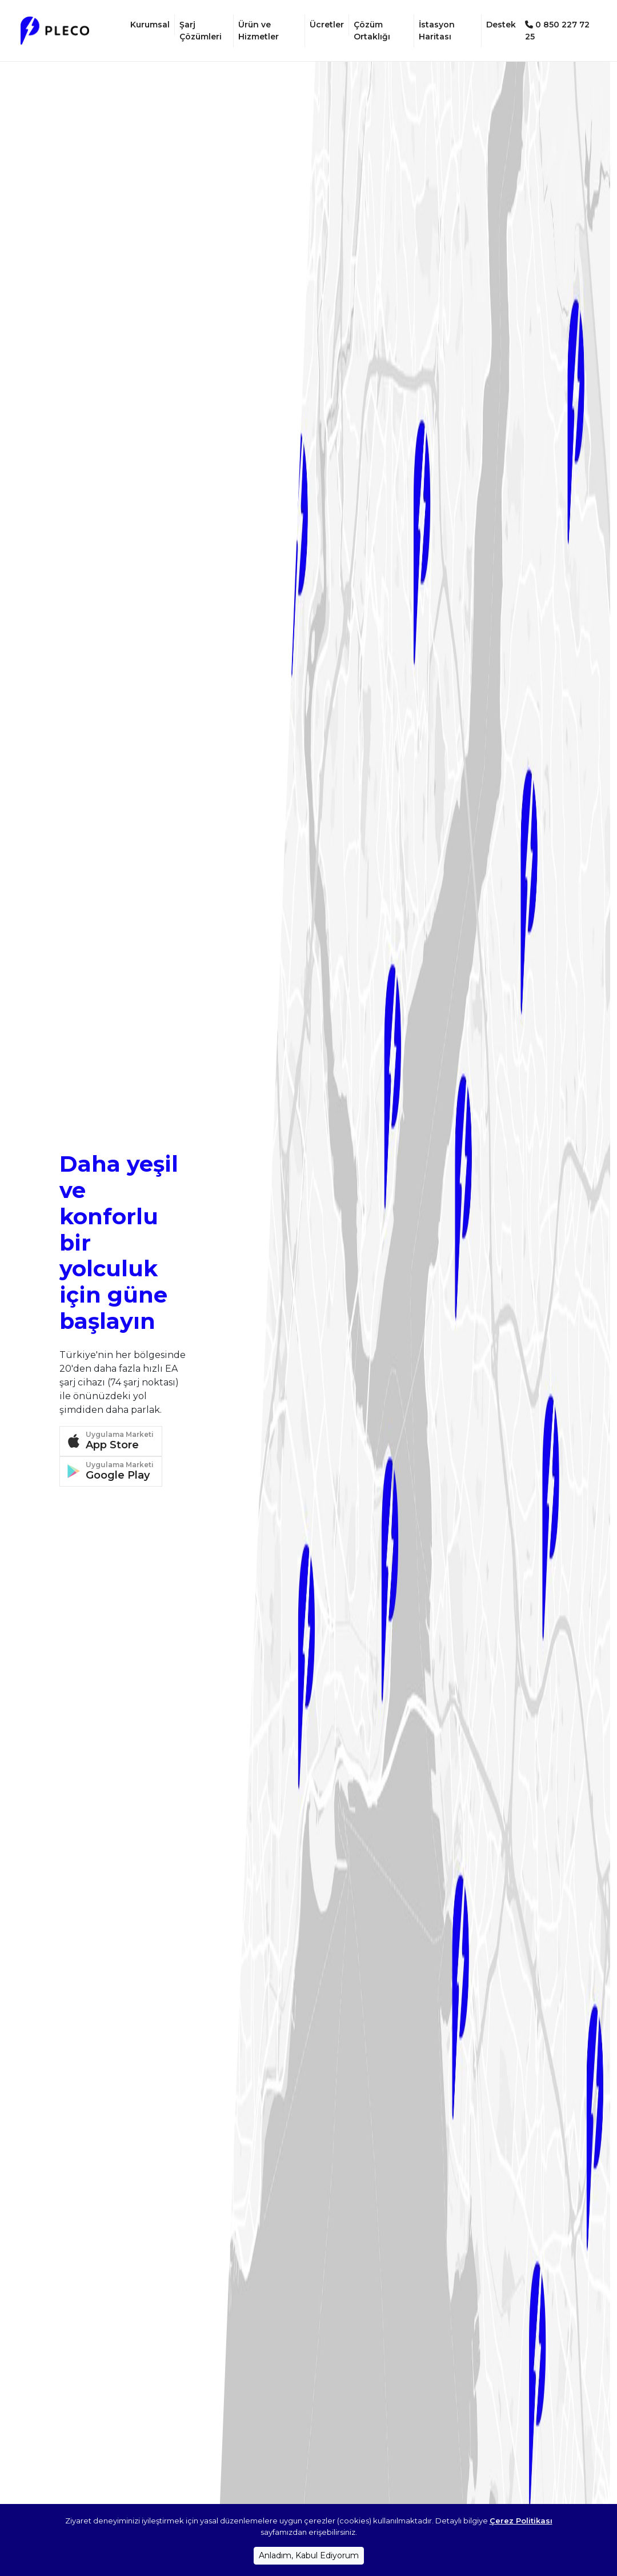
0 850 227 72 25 (557, 30)
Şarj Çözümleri (200, 30)
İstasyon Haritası (437, 30)
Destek (501, 24)
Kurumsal (150, 24)
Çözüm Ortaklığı (372, 30)
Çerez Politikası (521, 2520)
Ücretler (327, 24)
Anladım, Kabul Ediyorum (309, 2555)
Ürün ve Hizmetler (258, 30)
